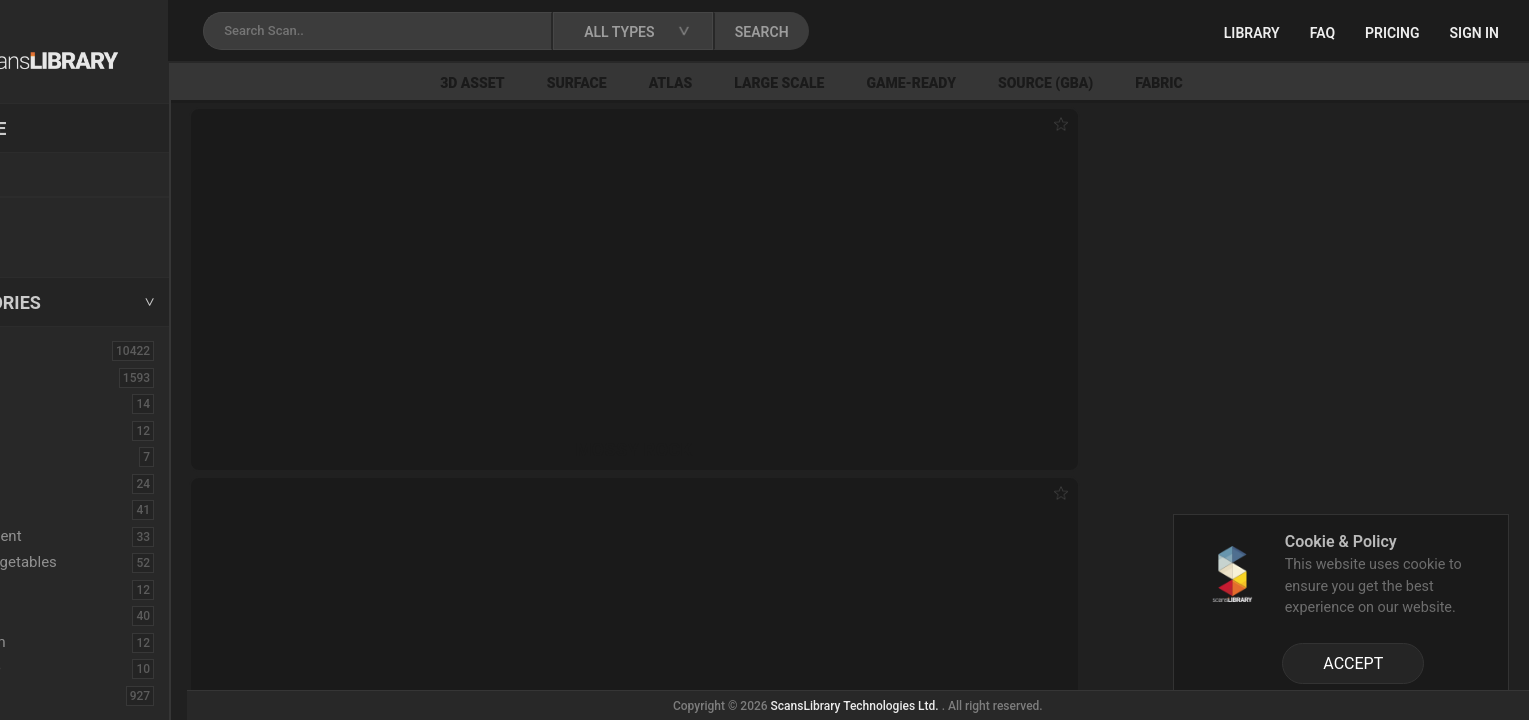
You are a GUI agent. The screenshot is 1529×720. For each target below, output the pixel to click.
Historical (79, 589)
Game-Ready (1010, 83)
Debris (68, 509)
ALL (39, 350)
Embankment (91, 536)
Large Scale (878, 83)
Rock (63, 695)
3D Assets (60, 377)
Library (1252, 33)
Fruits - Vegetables (109, 562)
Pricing (1392, 33)
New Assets (66, 217)
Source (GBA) (1143, 83)
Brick (64, 403)
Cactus (70, 456)
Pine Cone (81, 668)
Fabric (1257, 83)
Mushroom (83, 642)
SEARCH (879, 32)
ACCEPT (1353, 663)
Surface (675, 83)
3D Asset (571, 83)
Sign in (1474, 33)
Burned (70, 430)
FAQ (1322, 33)
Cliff (61, 483)
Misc (63, 615)
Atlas (769, 83)
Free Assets (65, 244)
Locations (59, 176)
